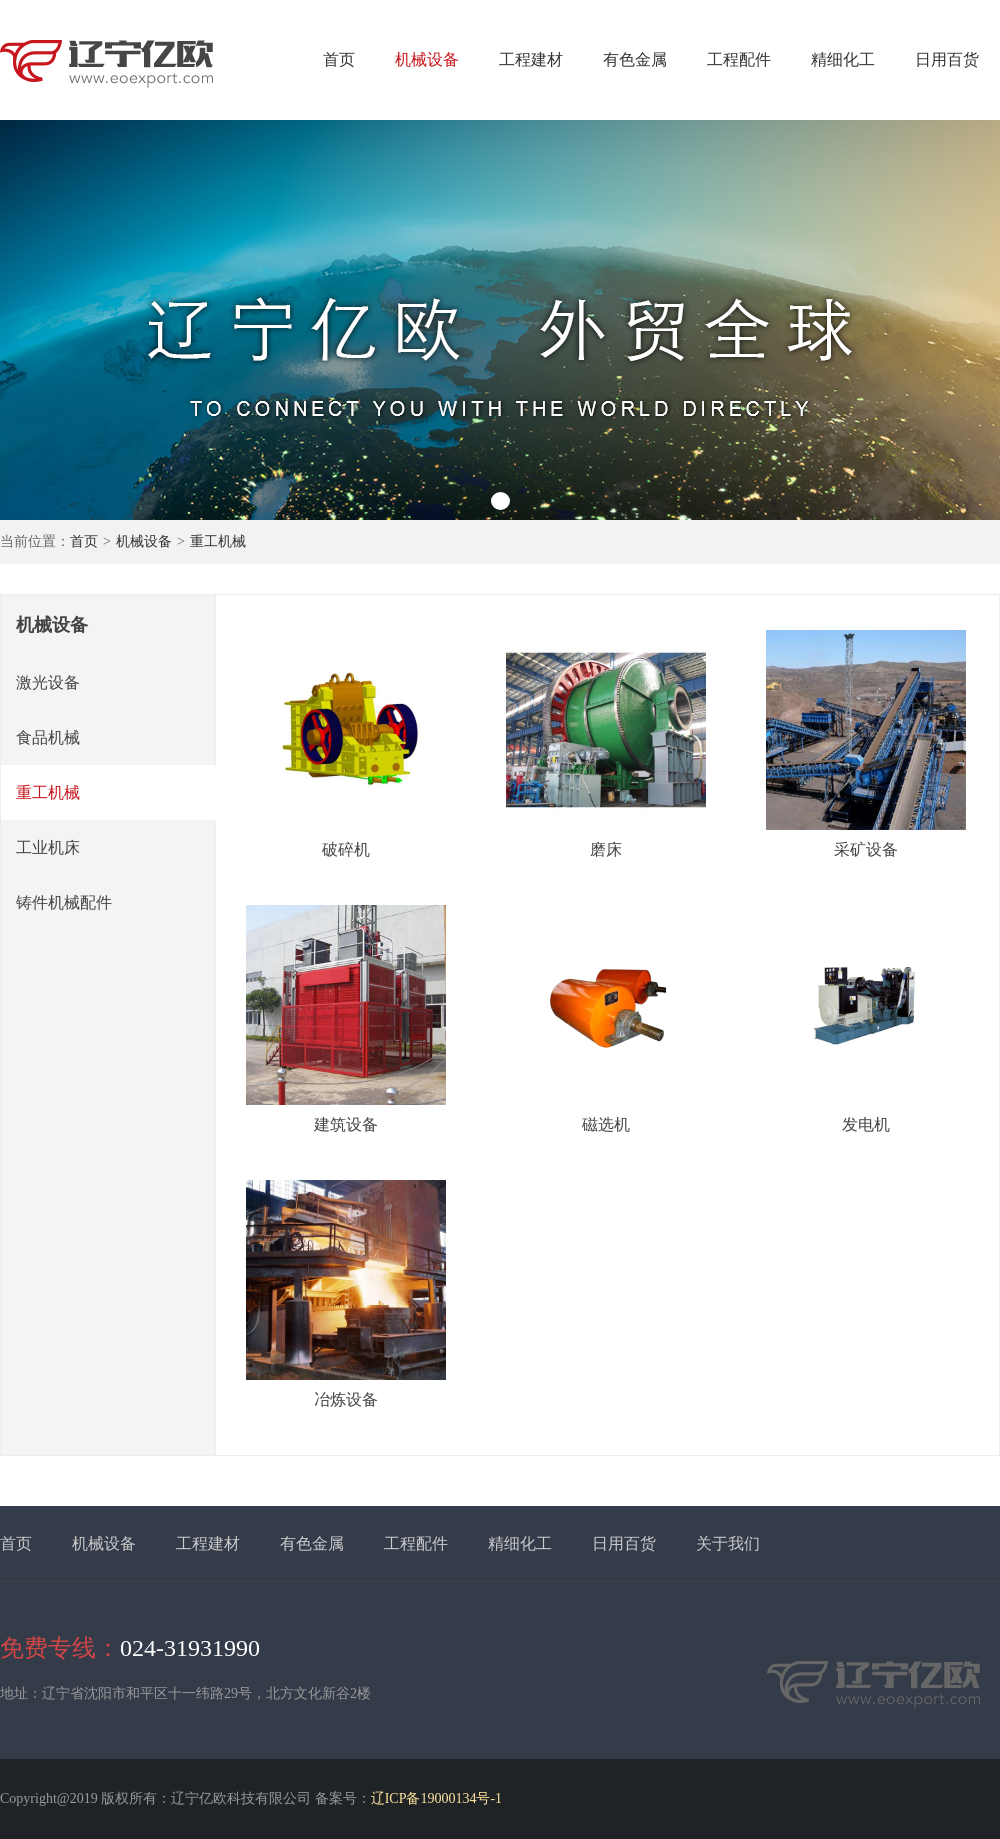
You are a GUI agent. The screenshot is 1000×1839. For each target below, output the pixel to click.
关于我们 (728, 1543)
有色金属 (635, 59)
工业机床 (48, 847)
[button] (500, 501)
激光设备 (48, 682)
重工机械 (218, 541)
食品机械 (48, 737)
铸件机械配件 (64, 902)
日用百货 (947, 59)
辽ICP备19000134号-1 (436, 1798)
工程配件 (739, 59)
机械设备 (427, 59)
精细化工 (843, 59)
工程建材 (531, 59)
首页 (339, 59)
